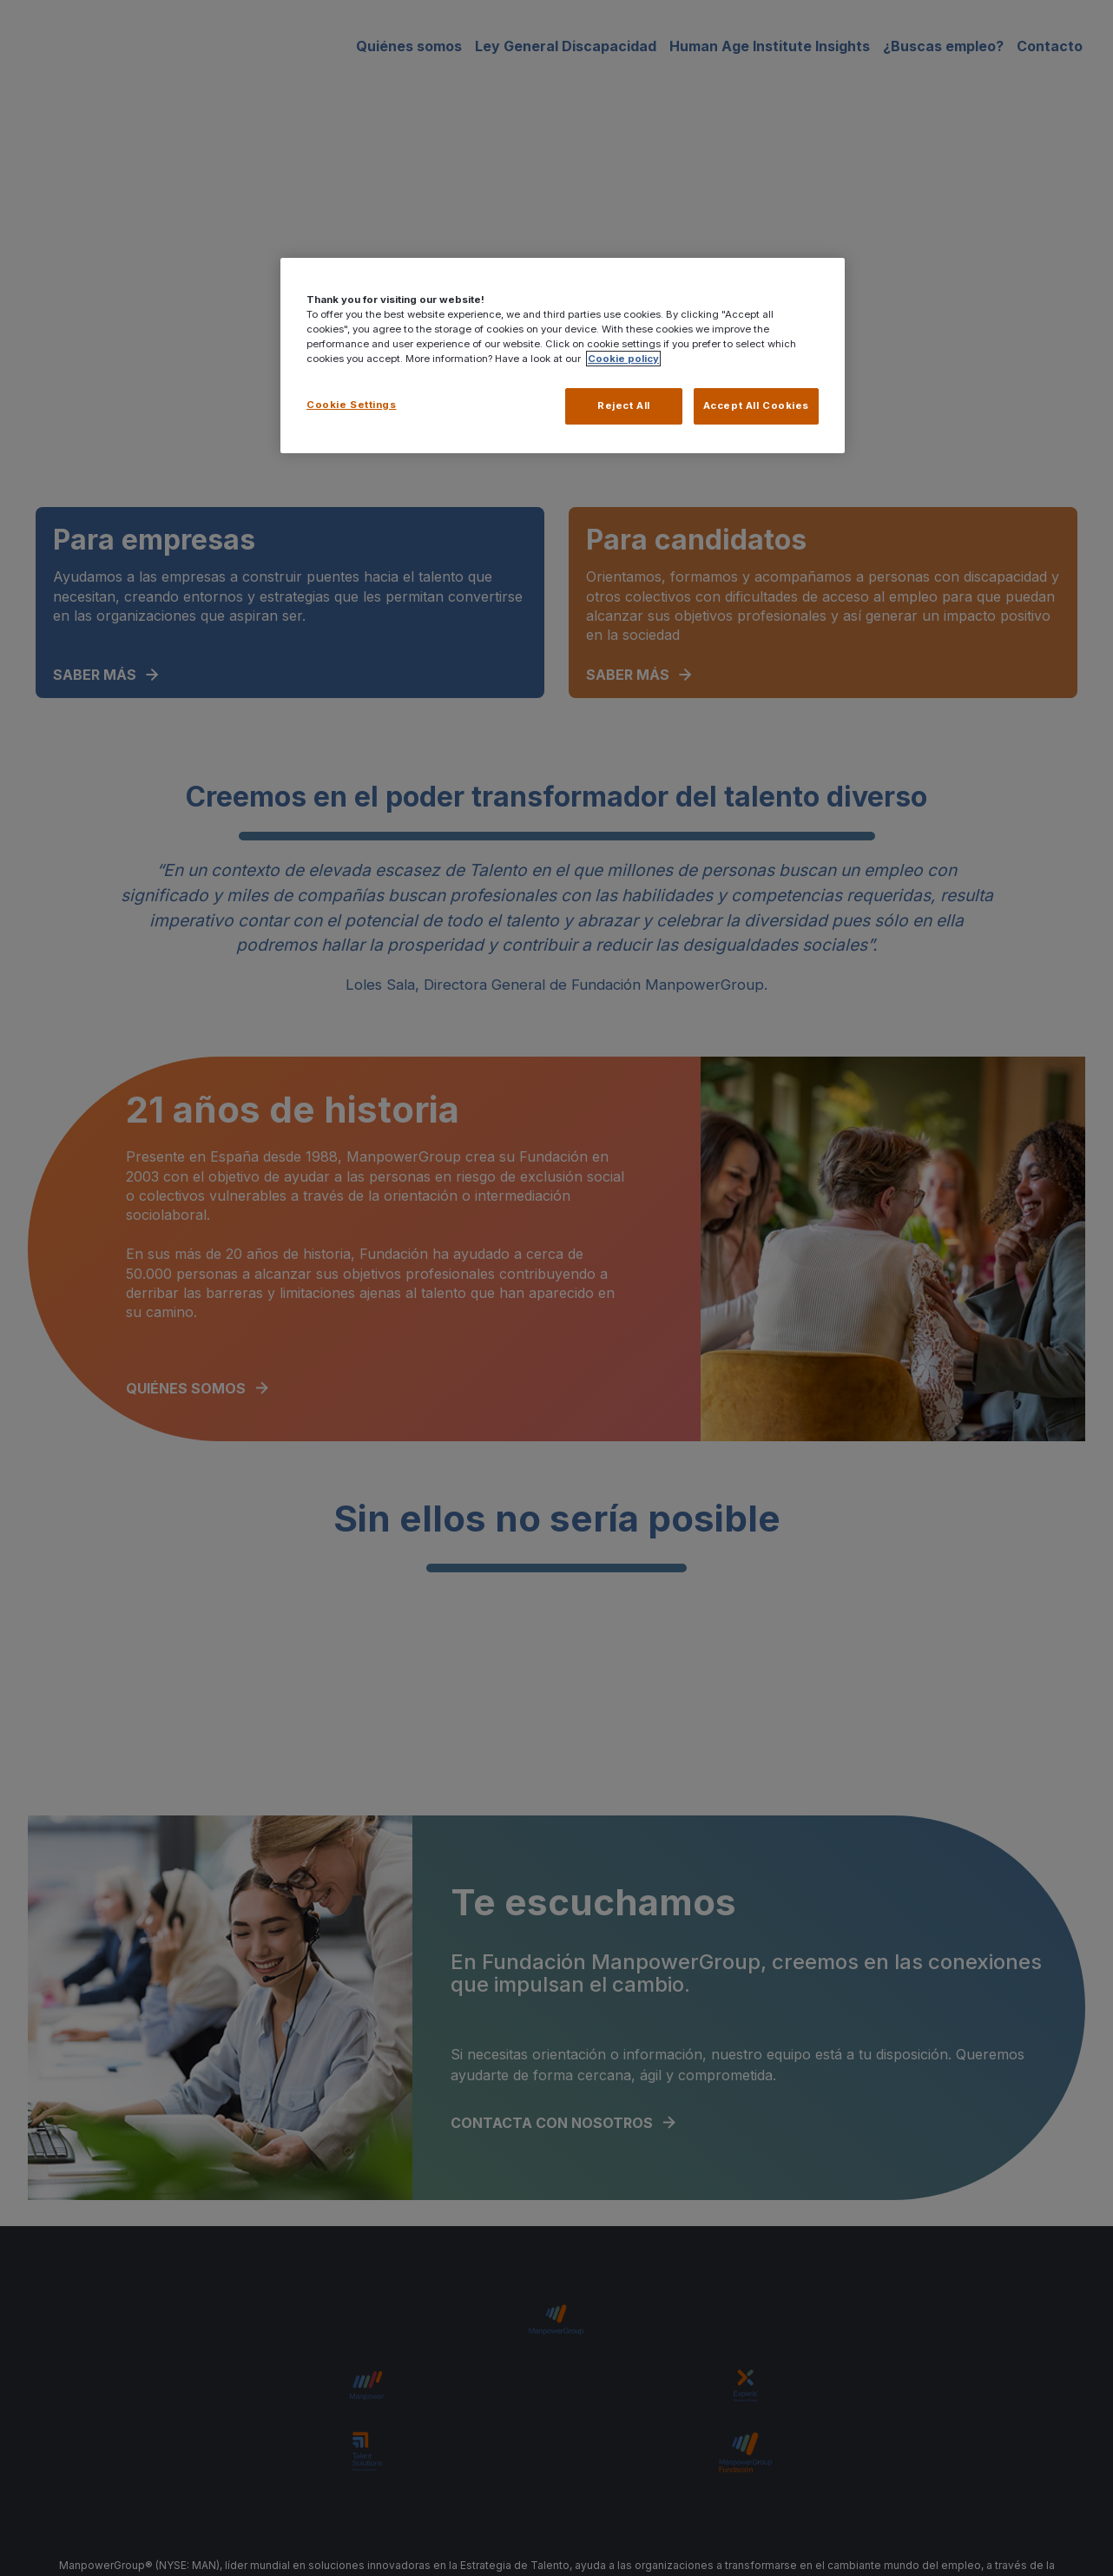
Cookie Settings (351, 405)
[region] (562, 356)
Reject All (622, 405)
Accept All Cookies (756, 405)
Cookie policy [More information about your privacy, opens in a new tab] (623, 358)
